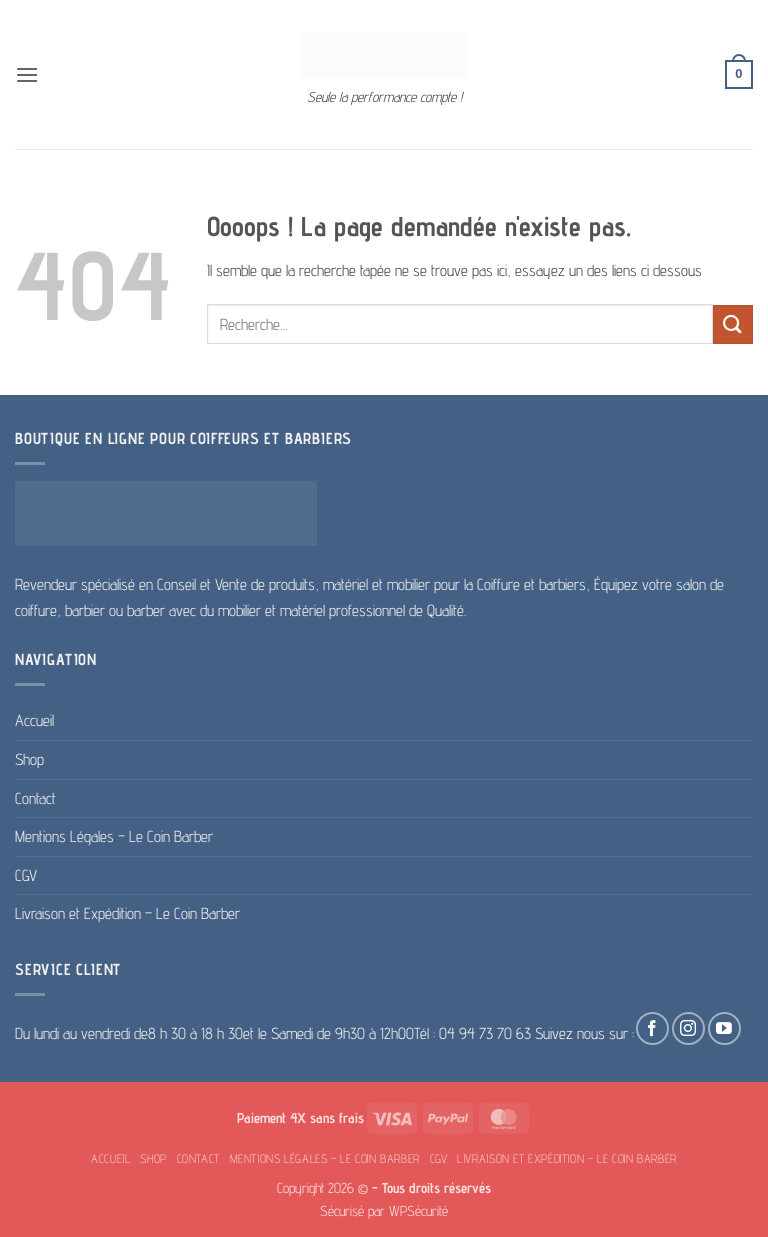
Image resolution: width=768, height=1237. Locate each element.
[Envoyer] (733, 324)
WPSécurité (418, 1210)
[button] (27, 74)
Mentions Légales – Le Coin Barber (114, 836)
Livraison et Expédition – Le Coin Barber (127, 913)
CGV (26, 875)
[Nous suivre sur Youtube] (724, 1028)
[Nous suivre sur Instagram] (688, 1028)
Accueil (34, 720)
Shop (29, 759)
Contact (35, 798)
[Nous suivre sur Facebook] (652, 1028)
